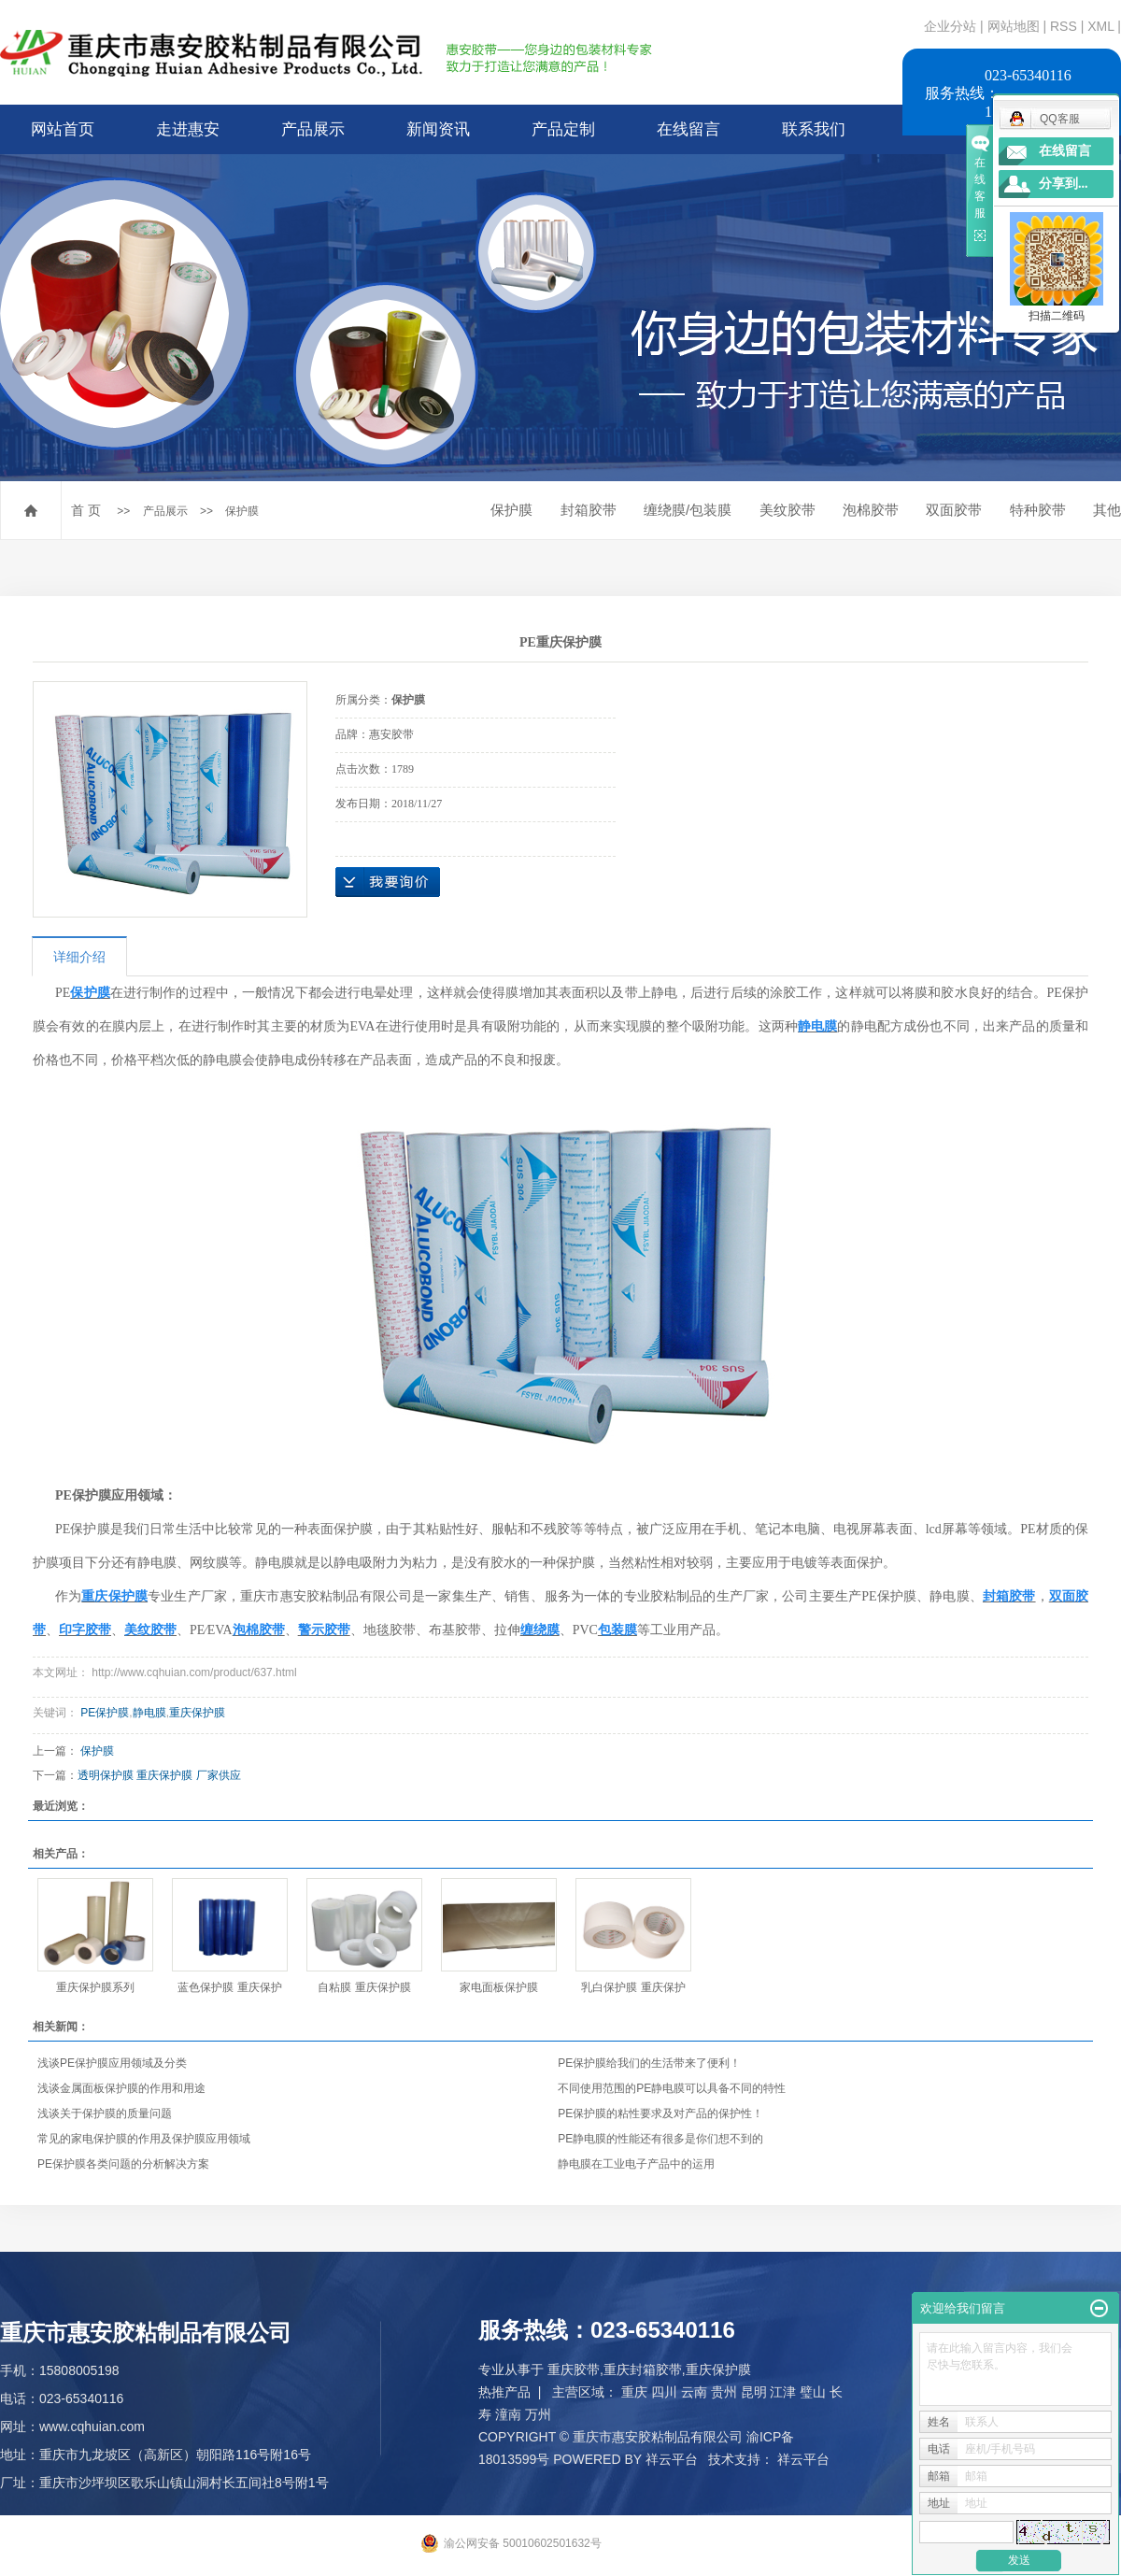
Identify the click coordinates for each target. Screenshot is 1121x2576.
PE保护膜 (104, 1712)
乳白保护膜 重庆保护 (633, 1987)
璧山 (813, 2391)
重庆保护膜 (197, 1712)
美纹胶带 (787, 510)
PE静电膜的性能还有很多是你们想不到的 (660, 2138)
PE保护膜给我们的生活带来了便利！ (649, 2063)
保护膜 (242, 511)
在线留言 (688, 129)
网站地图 (1015, 26)
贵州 (724, 2391)
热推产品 (504, 2391)
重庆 (634, 2391)
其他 (1107, 510)
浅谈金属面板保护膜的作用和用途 (121, 2088)
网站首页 (62, 129)
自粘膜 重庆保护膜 (364, 1987)
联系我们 (813, 129)
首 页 (86, 510)
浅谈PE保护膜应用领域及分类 (112, 2063)
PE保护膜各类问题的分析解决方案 (123, 2163)
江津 (783, 2391)
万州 (538, 2414)
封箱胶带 (588, 510)
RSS (1063, 26)
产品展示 (313, 129)
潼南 (508, 2414)
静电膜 (149, 1712)
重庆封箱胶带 (642, 2369)
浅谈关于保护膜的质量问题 (104, 2113)
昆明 (754, 2391)
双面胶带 (954, 510)
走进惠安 (188, 129)
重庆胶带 (573, 2369)
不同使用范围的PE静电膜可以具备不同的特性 (672, 2088)
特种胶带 (1038, 510)
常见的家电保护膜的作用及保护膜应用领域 (143, 2138)
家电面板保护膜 (499, 1987)
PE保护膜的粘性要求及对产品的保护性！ (660, 2113)
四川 (664, 2391)
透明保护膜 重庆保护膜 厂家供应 (159, 1775)
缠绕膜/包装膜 (687, 510)
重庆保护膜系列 (95, 1987)
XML (1100, 26)
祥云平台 (672, 2459)
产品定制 (563, 129)
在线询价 (387, 882)
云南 (694, 2391)
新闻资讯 (438, 129)
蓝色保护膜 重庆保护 (229, 1987)
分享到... (1063, 184)
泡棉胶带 (871, 510)
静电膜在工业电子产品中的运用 (636, 2163)
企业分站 (950, 26)
